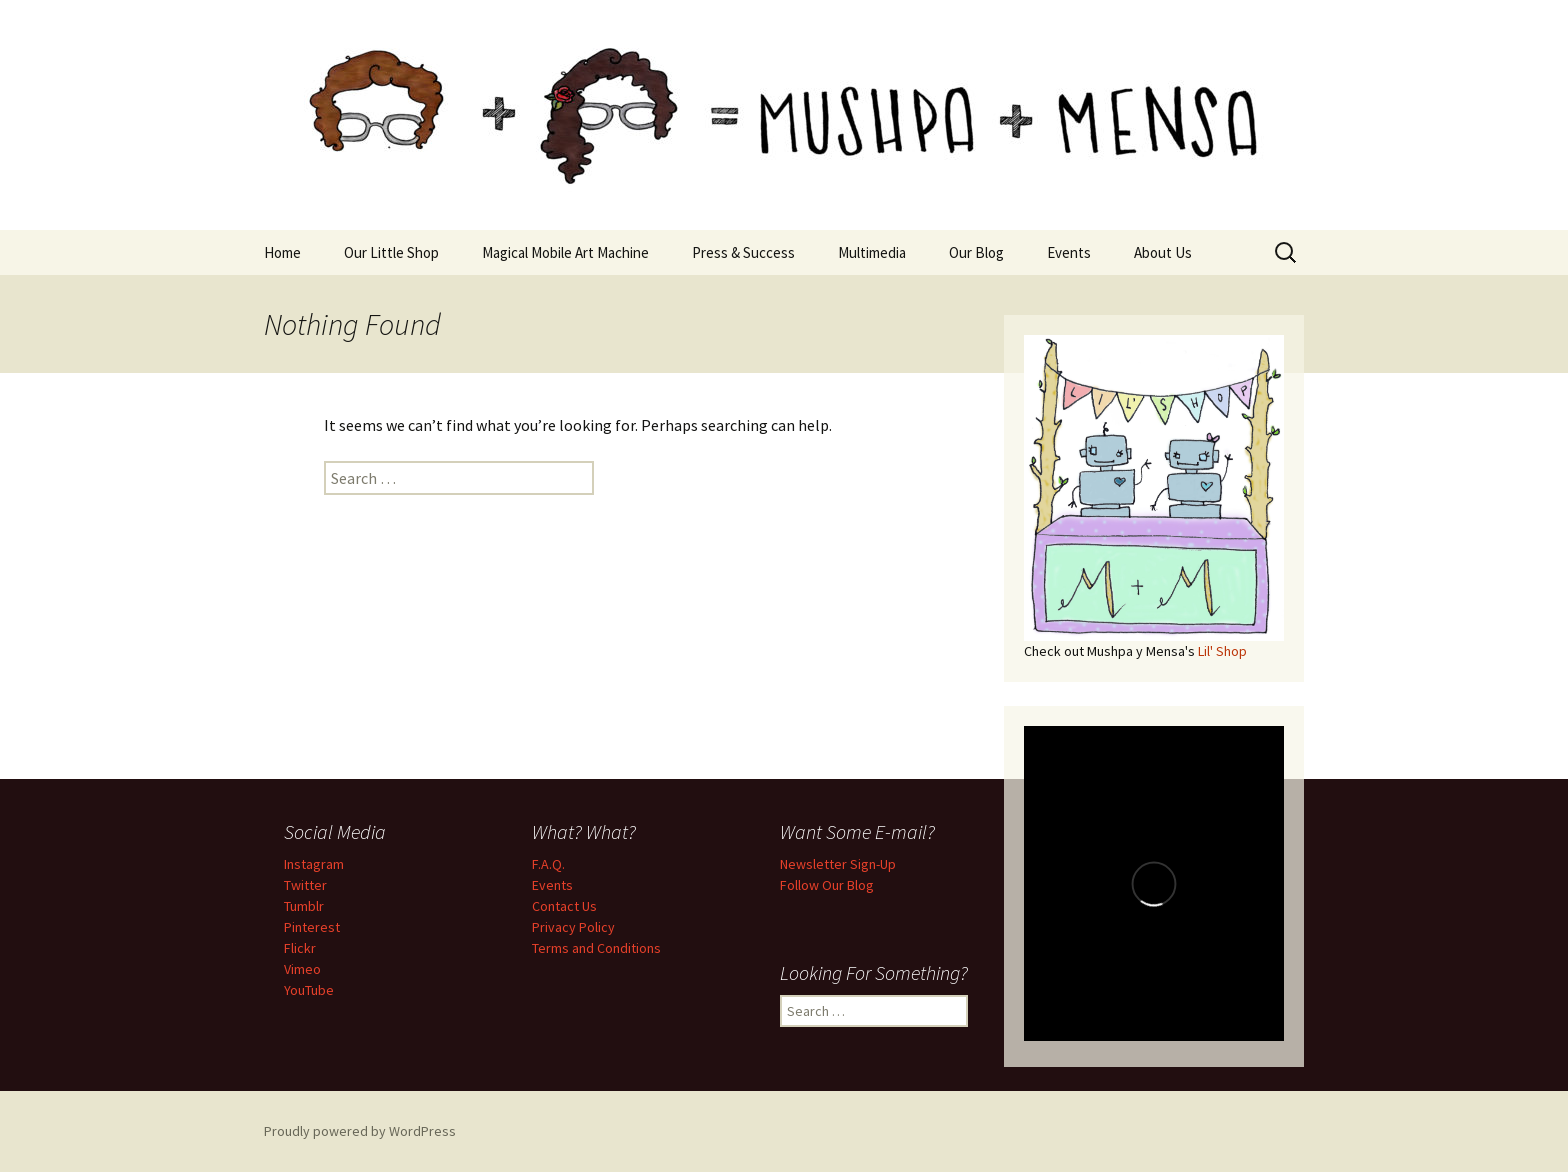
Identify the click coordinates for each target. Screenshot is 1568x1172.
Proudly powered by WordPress (360, 1131)
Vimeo (302, 969)
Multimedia (872, 252)
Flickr (300, 948)
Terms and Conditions (596, 948)
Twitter (305, 885)
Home (282, 252)
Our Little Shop (391, 252)
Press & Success (743, 252)
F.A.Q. (548, 864)
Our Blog (976, 252)
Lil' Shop (1222, 651)
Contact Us (564, 906)
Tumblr (304, 906)
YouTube (309, 990)
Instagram (314, 864)
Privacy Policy (573, 927)
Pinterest (312, 927)
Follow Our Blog (827, 885)
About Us (1163, 252)
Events (1069, 252)
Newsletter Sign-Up (838, 864)
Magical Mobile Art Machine (565, 252)
